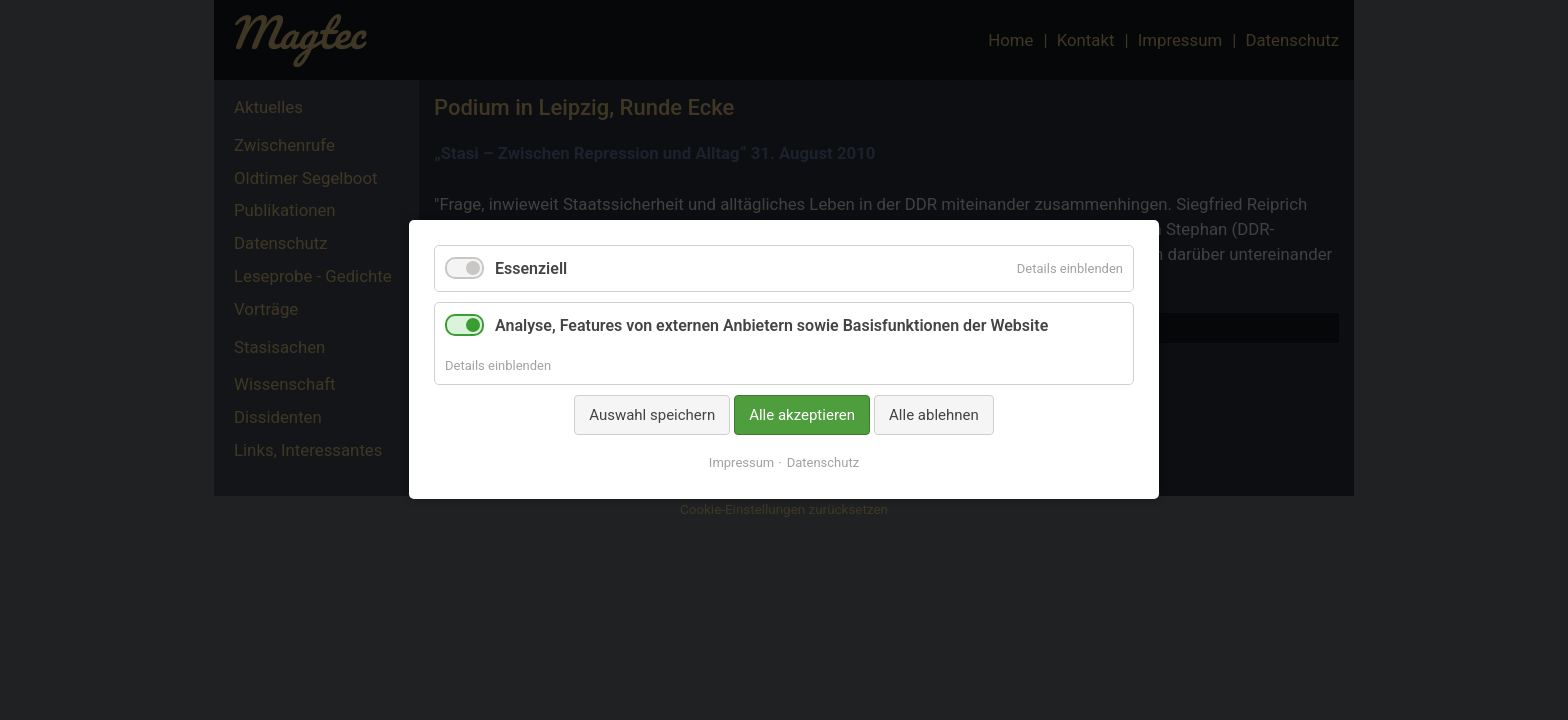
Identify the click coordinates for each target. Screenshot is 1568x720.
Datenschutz (823, 463)
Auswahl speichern (652, 415)
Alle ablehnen (934, 415)
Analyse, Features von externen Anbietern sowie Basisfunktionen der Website (771, 326)
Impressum (741, 463)
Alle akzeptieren (802, 415)
